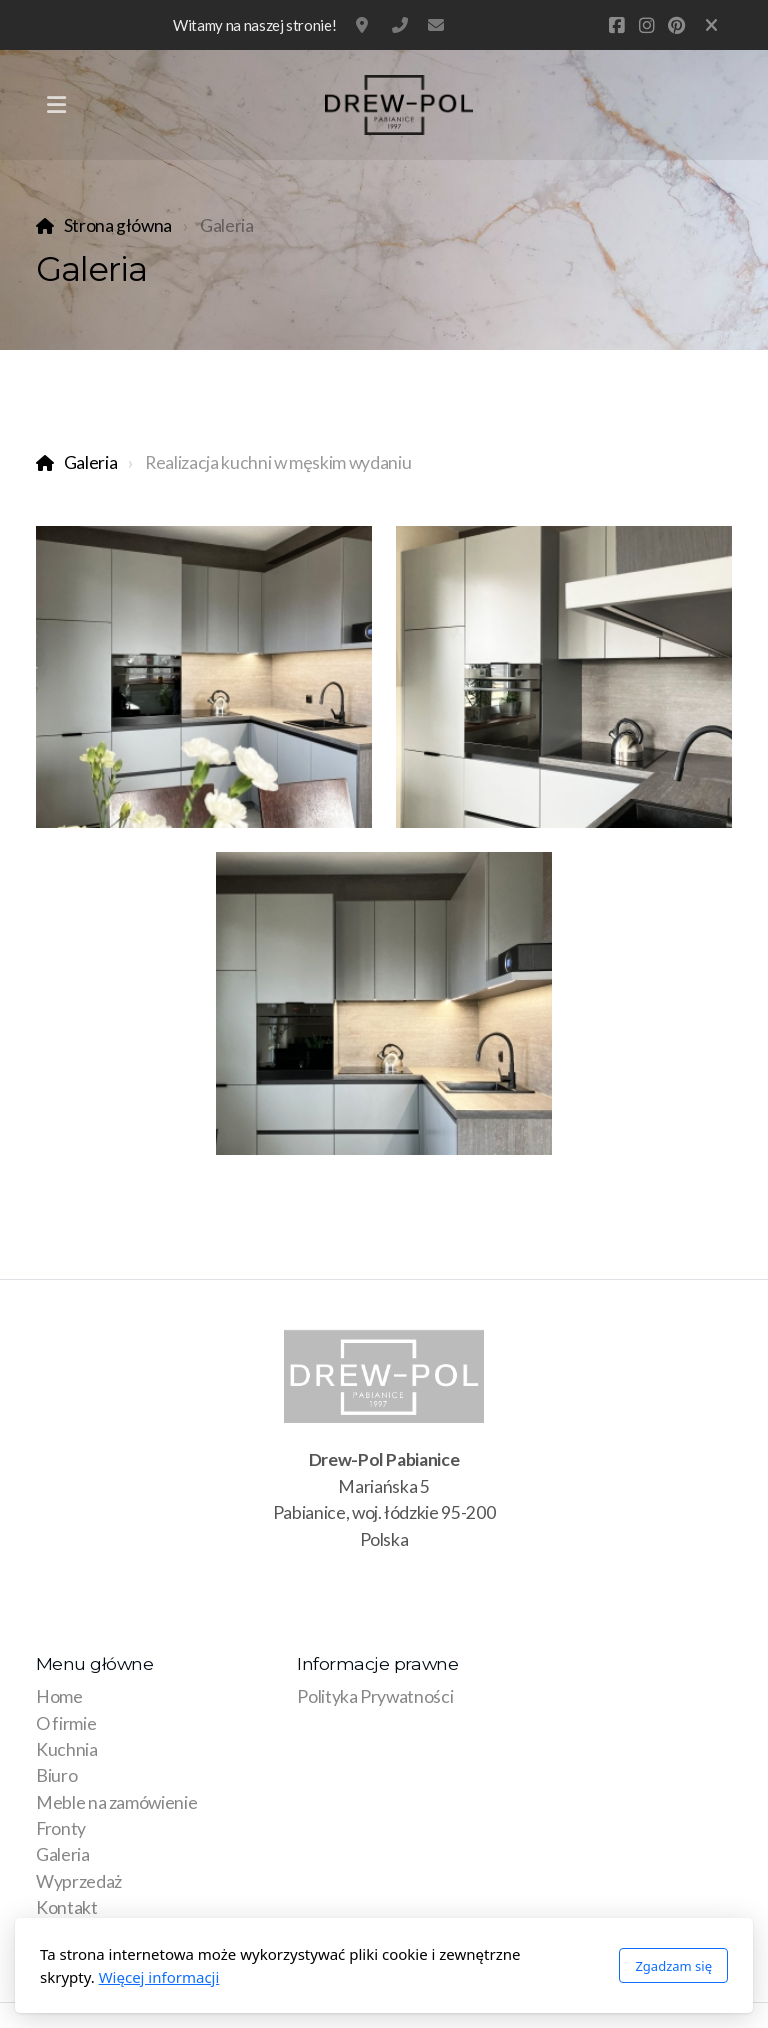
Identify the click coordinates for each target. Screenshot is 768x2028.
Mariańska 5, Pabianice (364, 25)
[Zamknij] (711, 25)
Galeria (91, 462)
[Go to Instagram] (646, 25)
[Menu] (56, 105)
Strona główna (118, 225)
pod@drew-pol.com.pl (436, 25)
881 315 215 (400, 25)
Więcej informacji (159, 1977)
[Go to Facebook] (616, 25)
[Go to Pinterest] (676, 25)
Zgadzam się (673, 1966)
